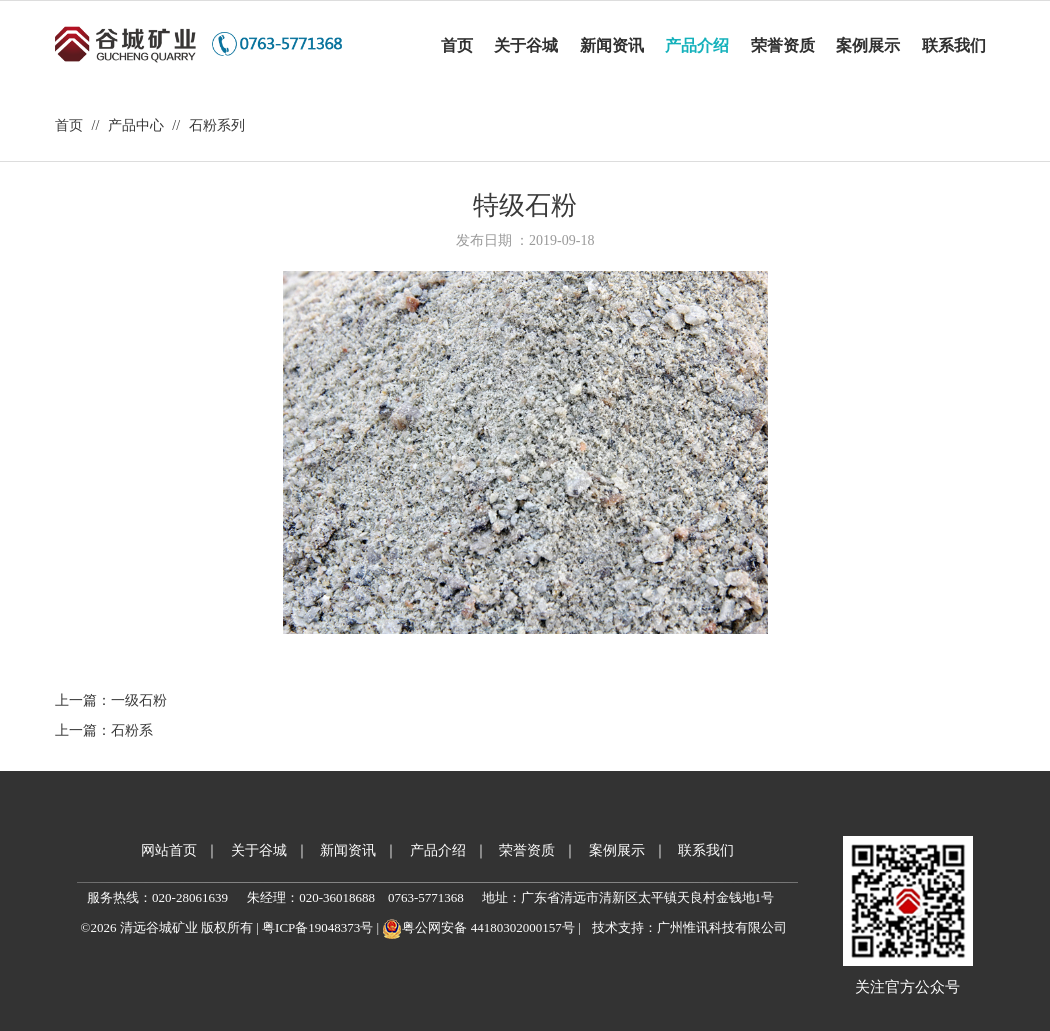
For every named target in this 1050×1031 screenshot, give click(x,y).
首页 (69, 125)
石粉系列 (217, 125)
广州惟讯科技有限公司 (722, 927)
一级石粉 (139, 700)
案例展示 (617, 850)
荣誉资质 (527, 850)
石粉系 (132, 730)
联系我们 (706, 850)
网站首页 (169, 850)
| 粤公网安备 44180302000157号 (473, 927)
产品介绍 (438, 850)
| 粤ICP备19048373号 (313, 927)
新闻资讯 (348, 850)
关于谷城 (259, 850)
